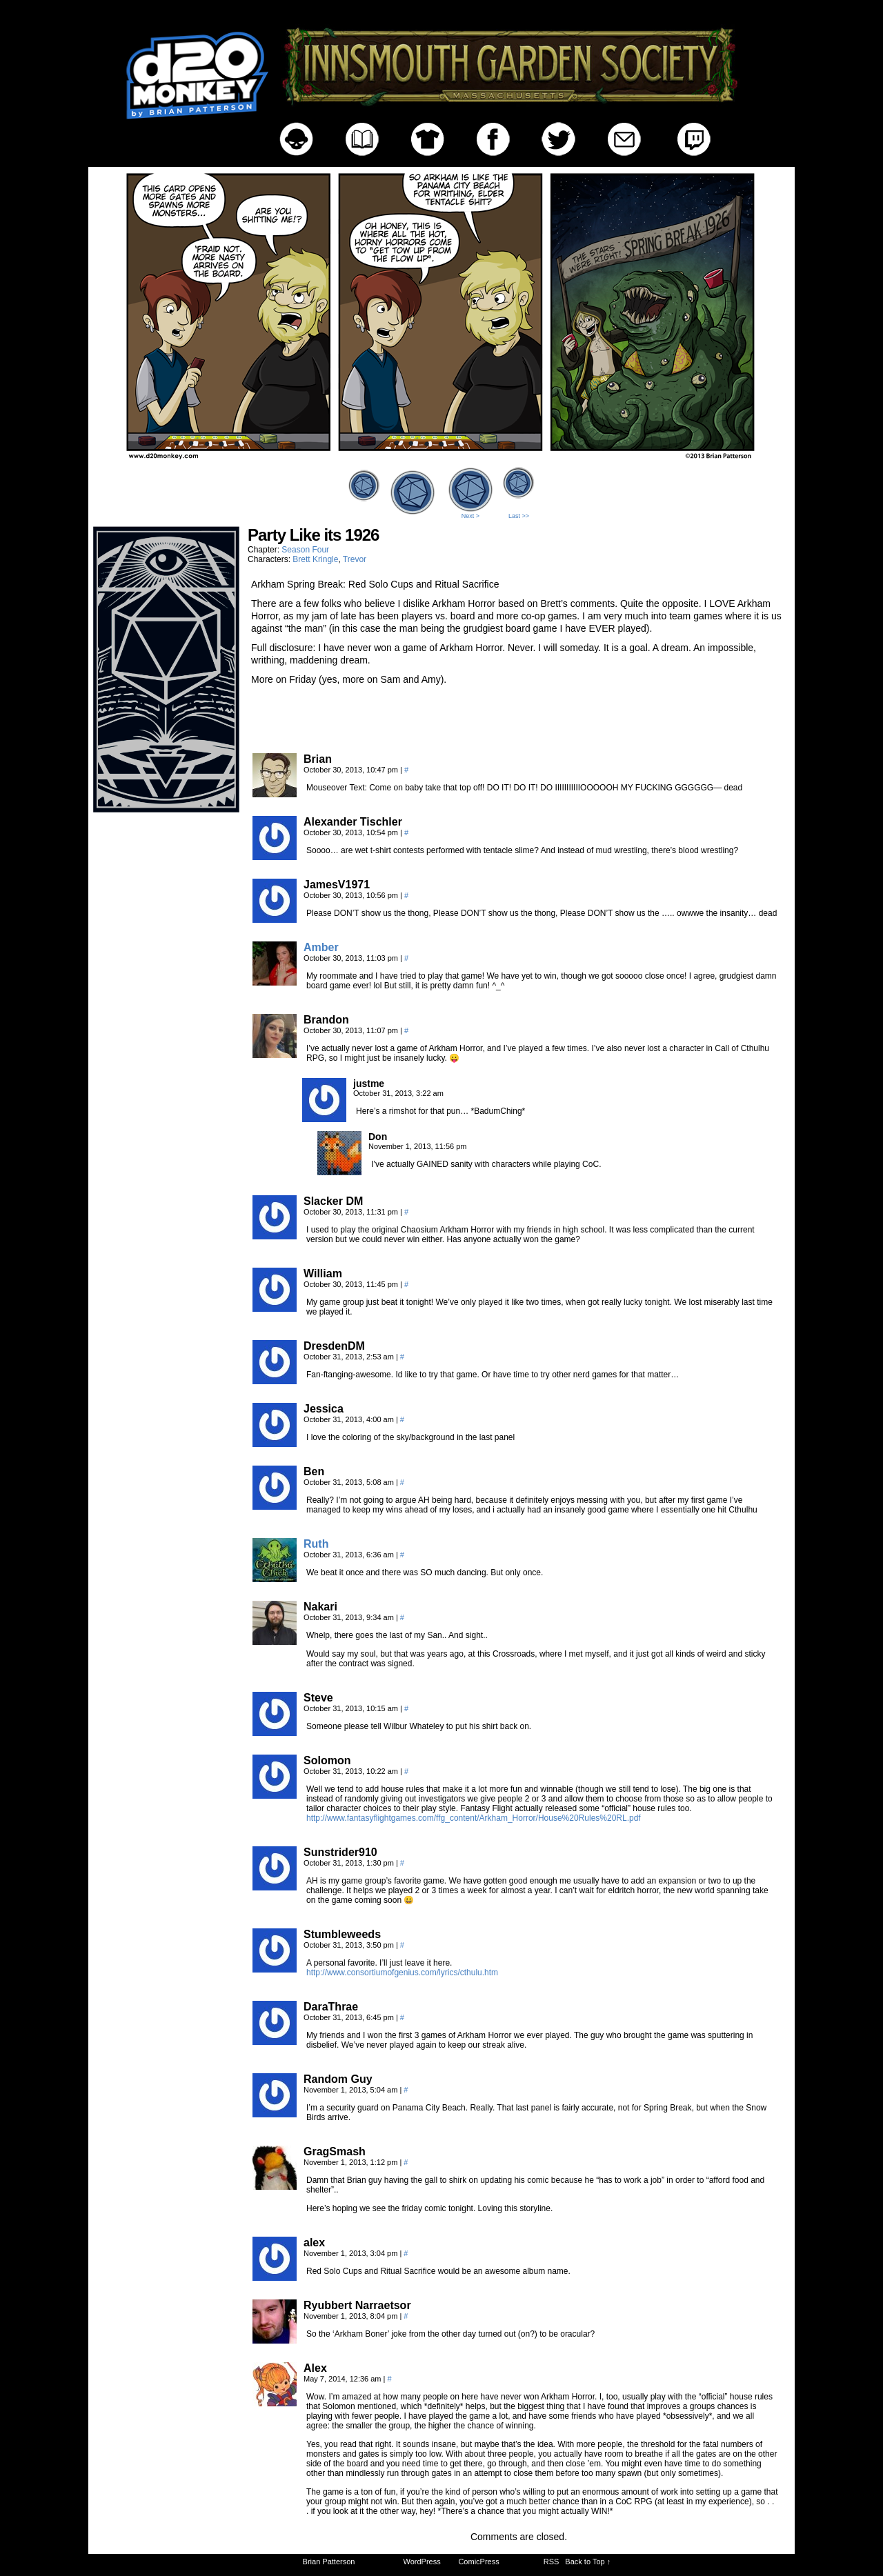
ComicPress (478, 2561)
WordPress (422, 2561)
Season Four (305, 550)
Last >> (518, 515)
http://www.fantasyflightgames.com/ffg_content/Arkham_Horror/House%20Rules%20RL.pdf (473, 1818)
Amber (321, 947)
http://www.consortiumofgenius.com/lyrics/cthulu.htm (402, 1972)
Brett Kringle (315, 559)
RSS (551, 2561)
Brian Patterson (329, 2561)
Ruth (316, 1544)
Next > (470, 515)
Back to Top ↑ (588, 2561)
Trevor (354, 559)
